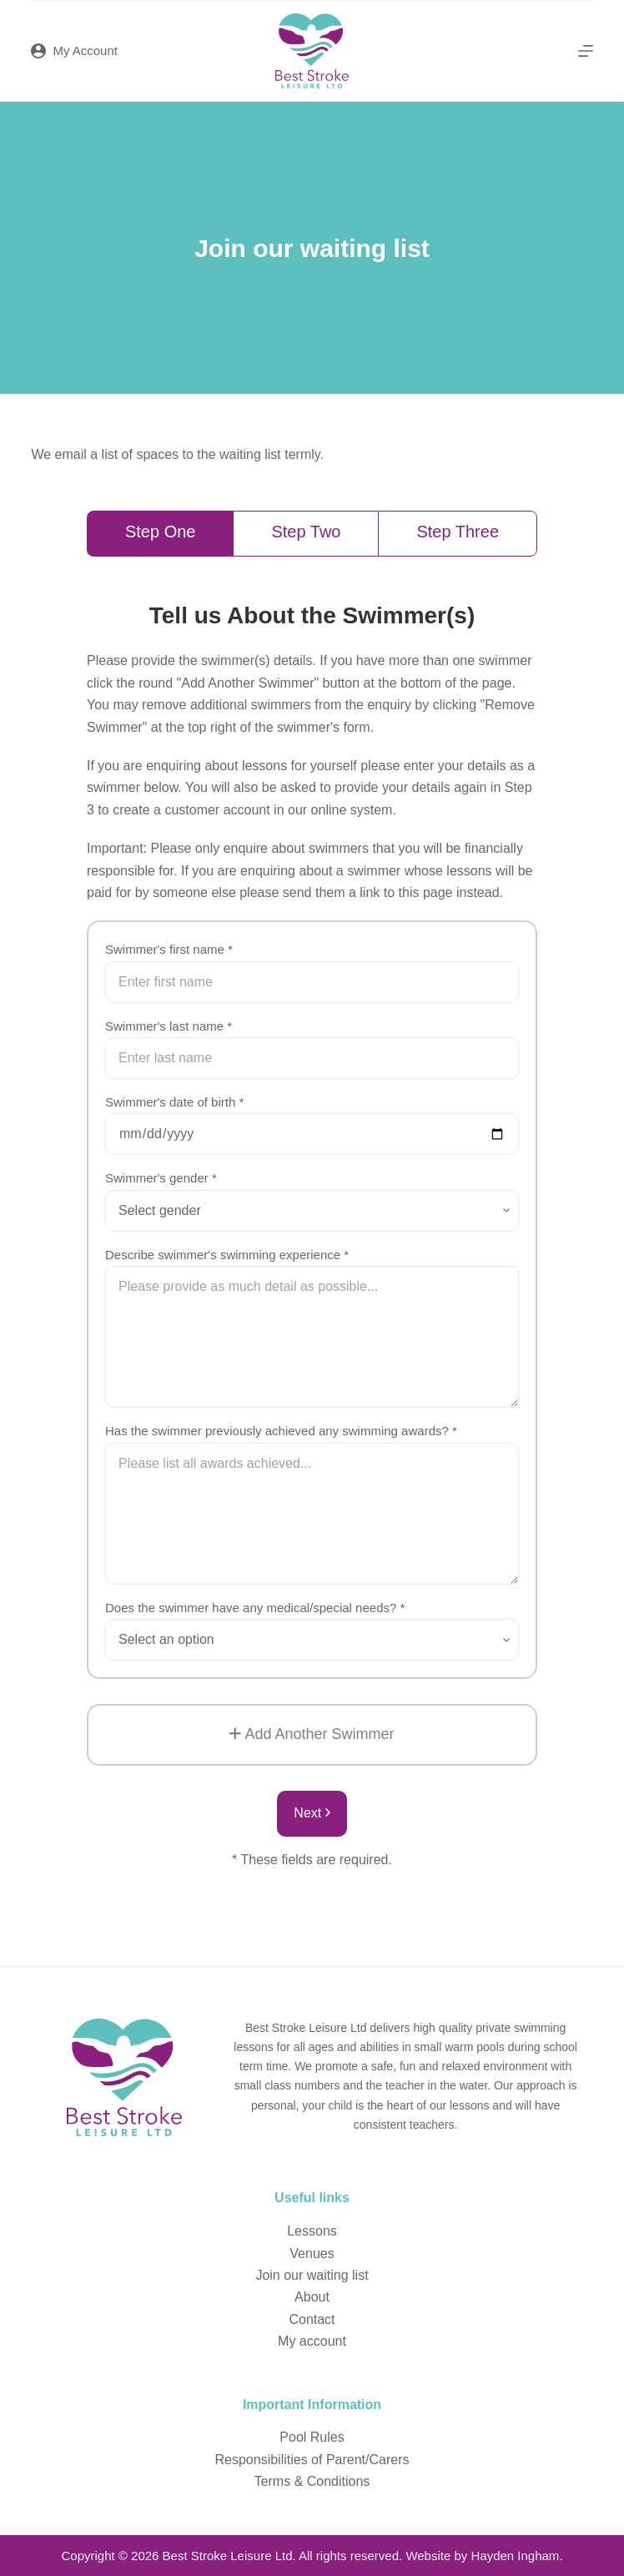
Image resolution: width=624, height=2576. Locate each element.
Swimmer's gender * (161, 1178)
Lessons (312, 2231)
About (312, 2297)
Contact (312, 2319)
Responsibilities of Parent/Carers (312, 2459)
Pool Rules (311, 2437)
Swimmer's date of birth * (174, 1102)
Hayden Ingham (515, 2555)
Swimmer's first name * (169, 949)
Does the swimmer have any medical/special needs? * (255, 1608)
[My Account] (74, 51)
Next (312, 1813)
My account (312, 2341)
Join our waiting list (311, 2275)
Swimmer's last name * (168, 1026)
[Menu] (585, 50)
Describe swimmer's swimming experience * (227, 1255)
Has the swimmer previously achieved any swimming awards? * (281, 1431)
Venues (311, 2253)
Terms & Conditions (312, 2481)
